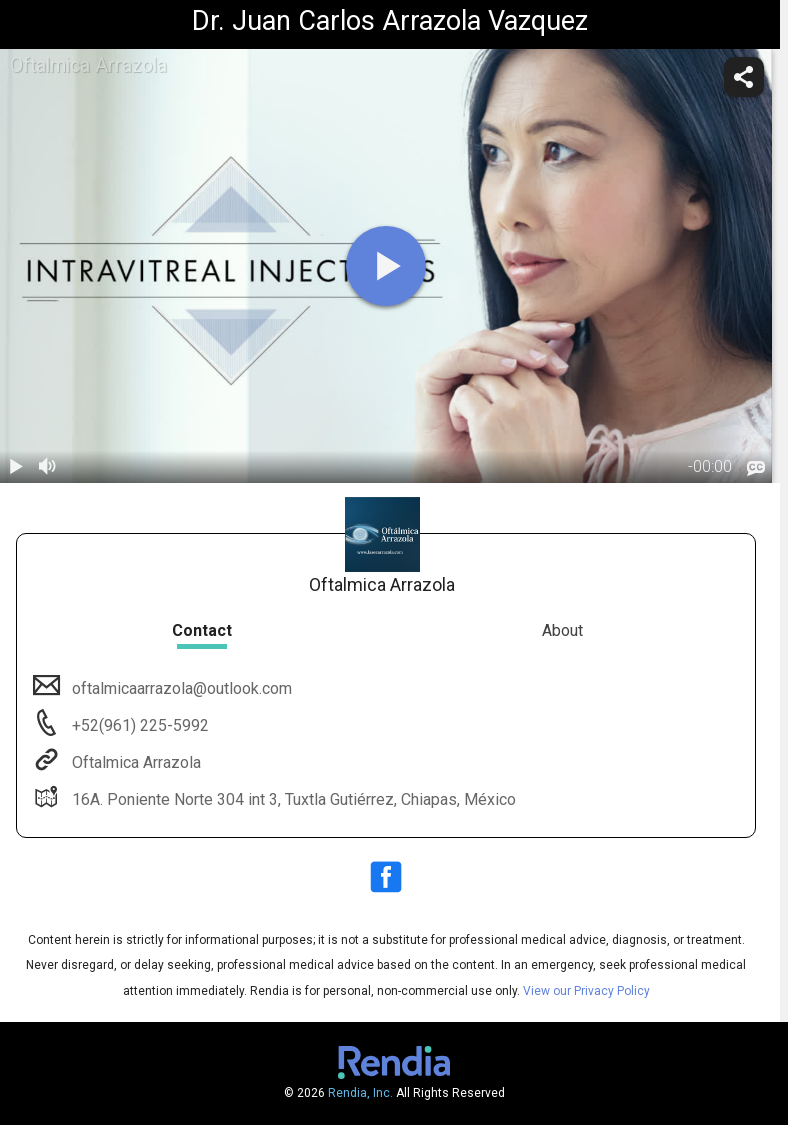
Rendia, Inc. (360, 1093)
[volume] (48, 467)
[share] (744, 77)
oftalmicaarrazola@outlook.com (180, 688)
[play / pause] (16, 467)
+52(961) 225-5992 (138, 725)
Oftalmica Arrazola (134, 762)
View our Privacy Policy (586, 991)
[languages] (756, 469)
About (562, 630)
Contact (202, 630)
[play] (386, 266)
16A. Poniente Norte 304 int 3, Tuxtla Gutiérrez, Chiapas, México (292, 799)
